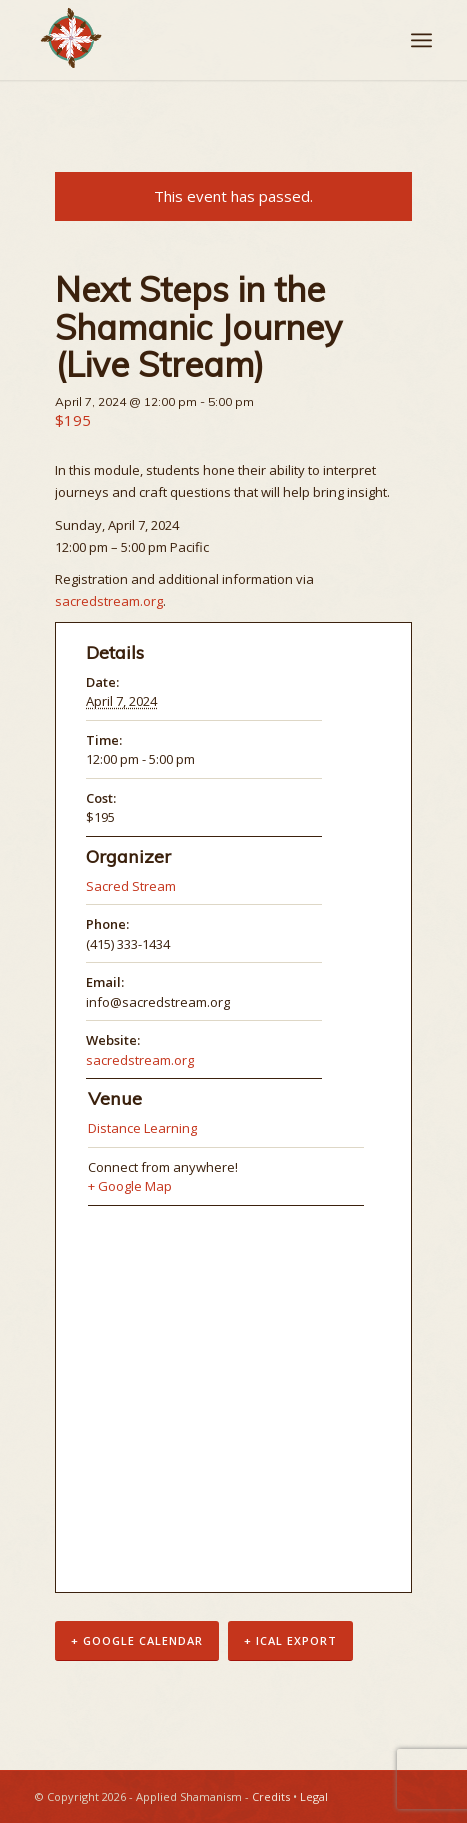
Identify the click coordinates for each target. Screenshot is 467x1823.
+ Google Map (130, 1186)
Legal (314, 1796)
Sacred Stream (131, 886)
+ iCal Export (290, 1640)
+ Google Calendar (137, 1640)
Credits (271, 1796)
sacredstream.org (109, 601)
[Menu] (421, 40)
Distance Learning (142, 1128)
